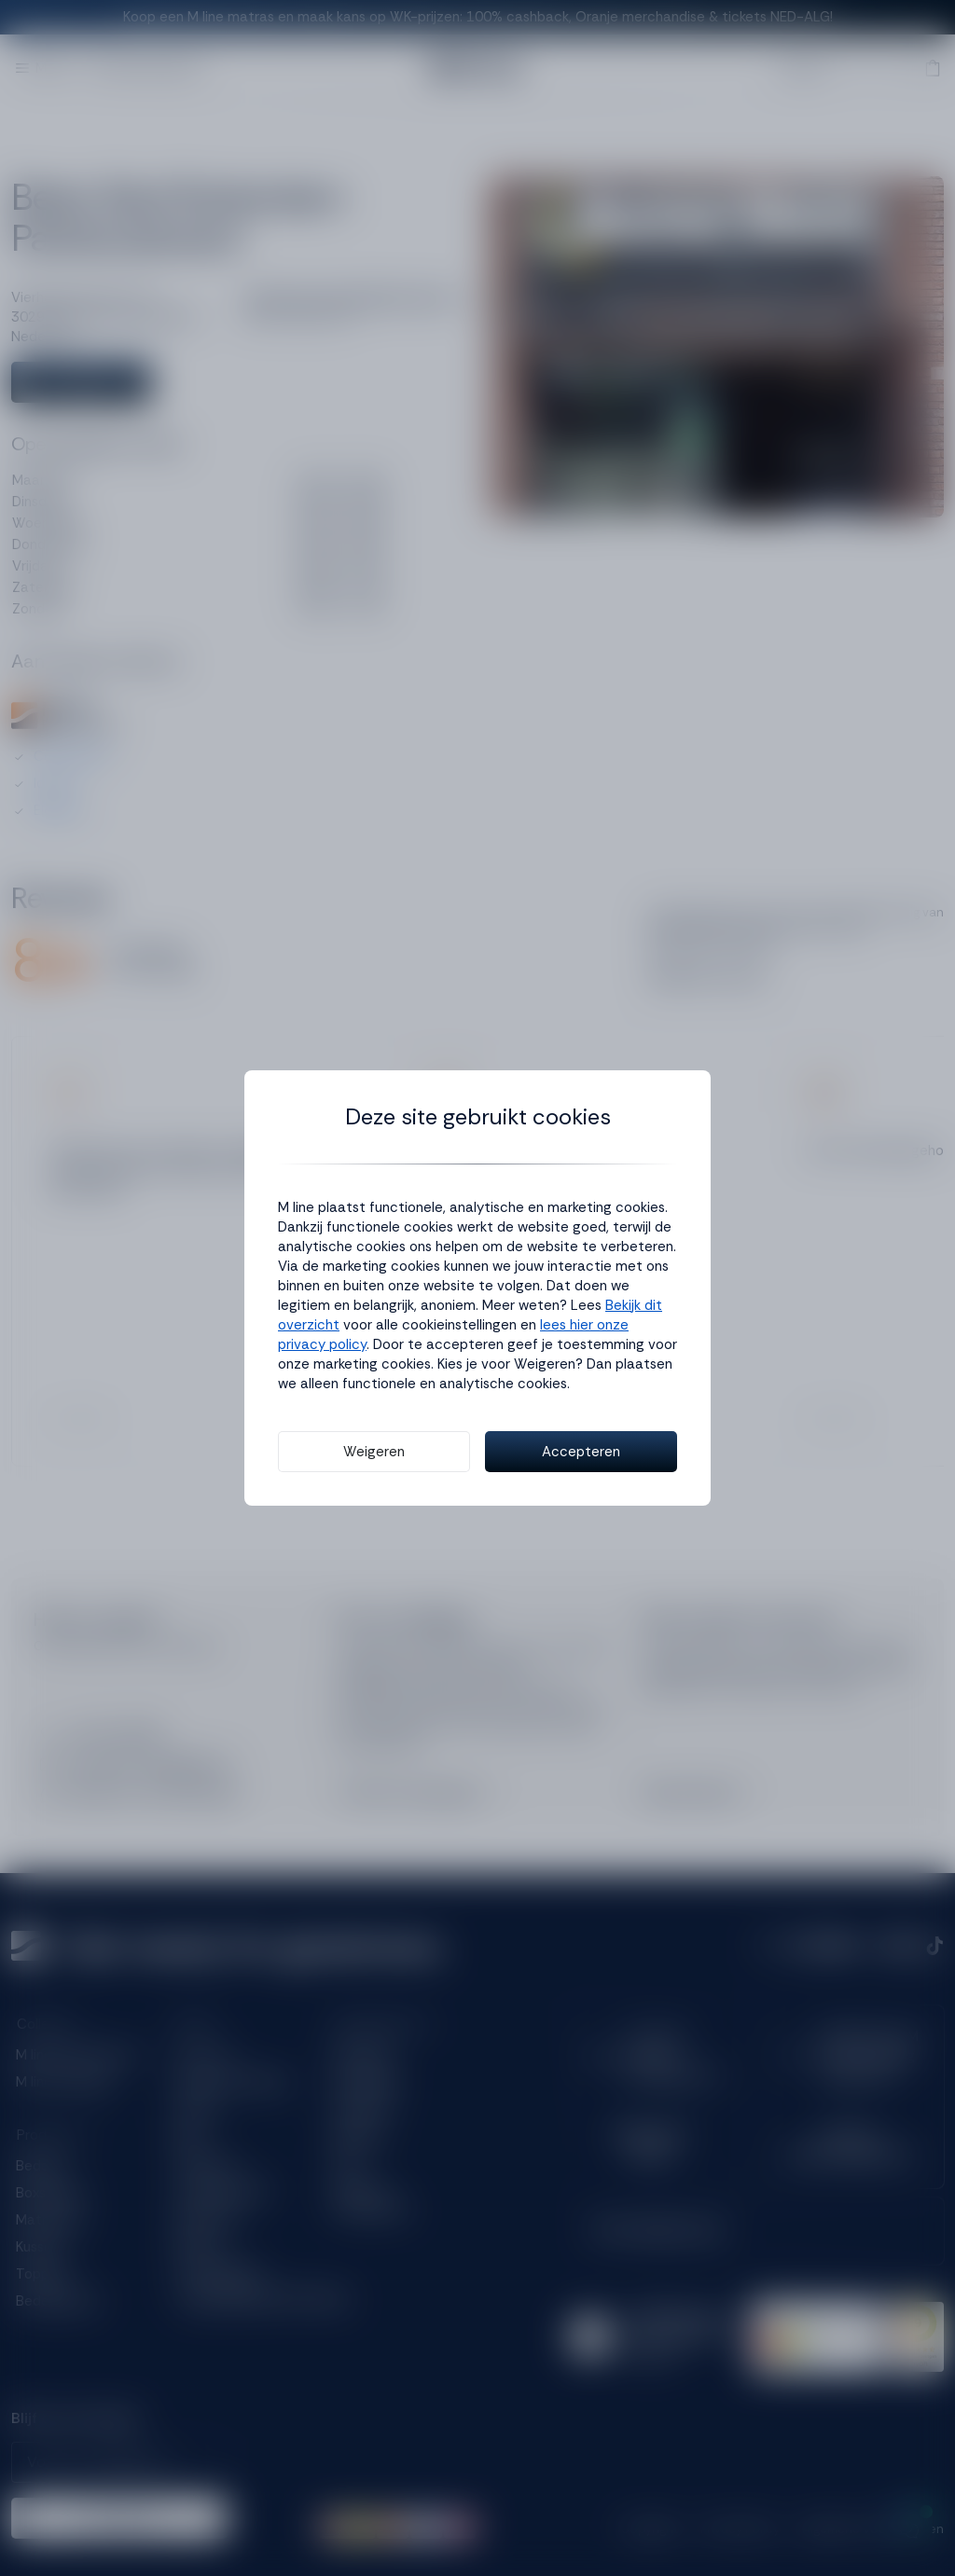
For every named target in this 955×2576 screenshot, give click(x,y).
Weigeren (374, 1451)
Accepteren (581, 1451)
